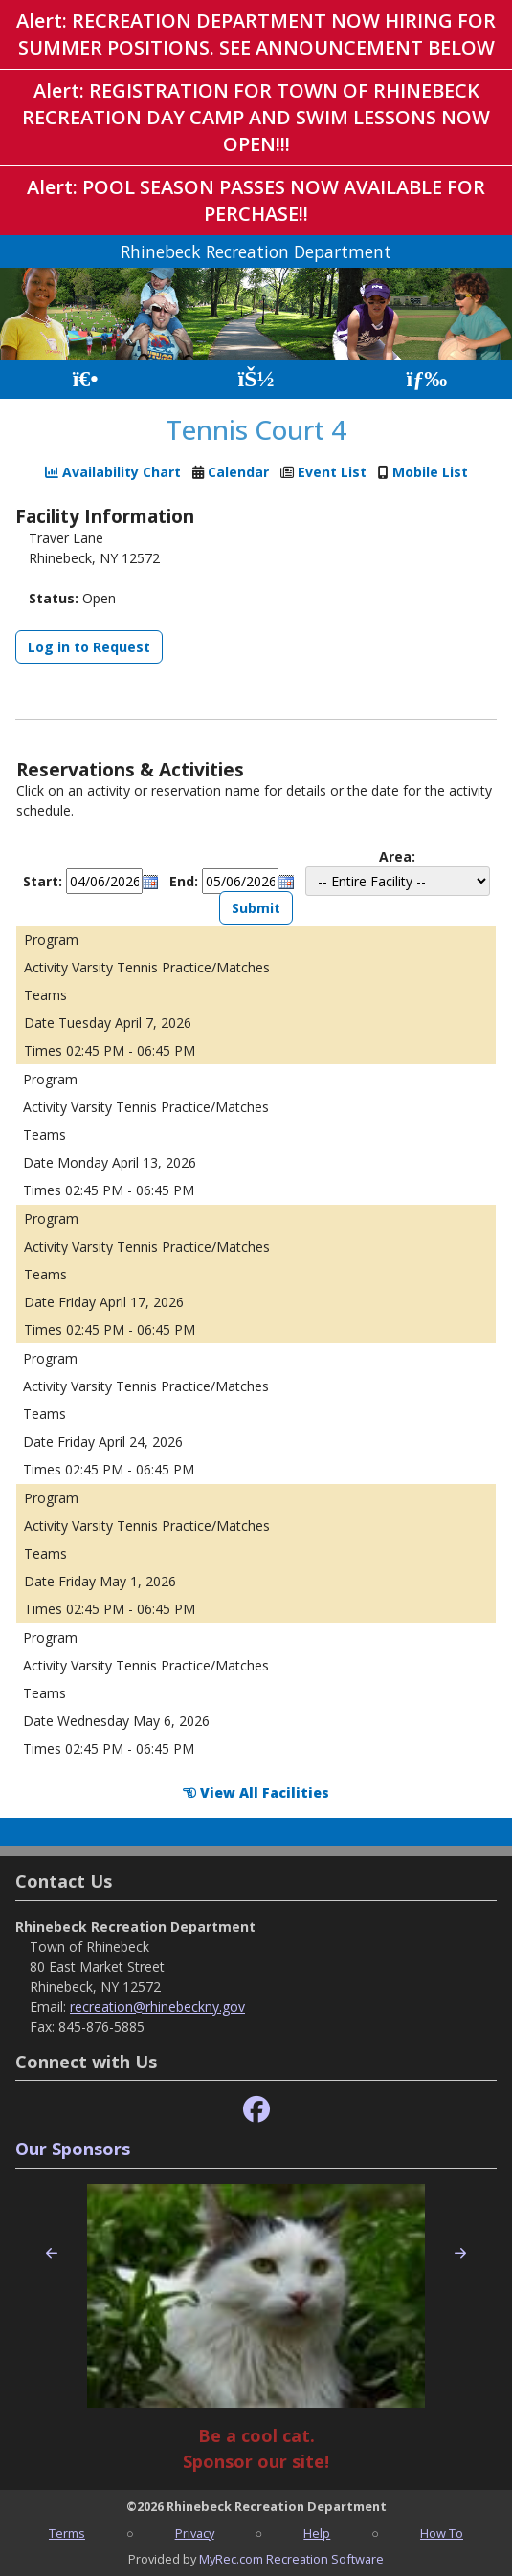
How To (441, 2533)
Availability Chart (113, 472)
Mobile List (430, 472)
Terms (67, 2533)
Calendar (238, 472)
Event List (332, 472)
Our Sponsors (72, 2148)
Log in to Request (89, 647)
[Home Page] (86, 379)
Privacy (194, 2533)
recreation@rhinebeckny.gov (157, 2006)
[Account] (255, 379)
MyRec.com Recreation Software (291, 2558)
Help (316, 2533)
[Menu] (426, 379)
